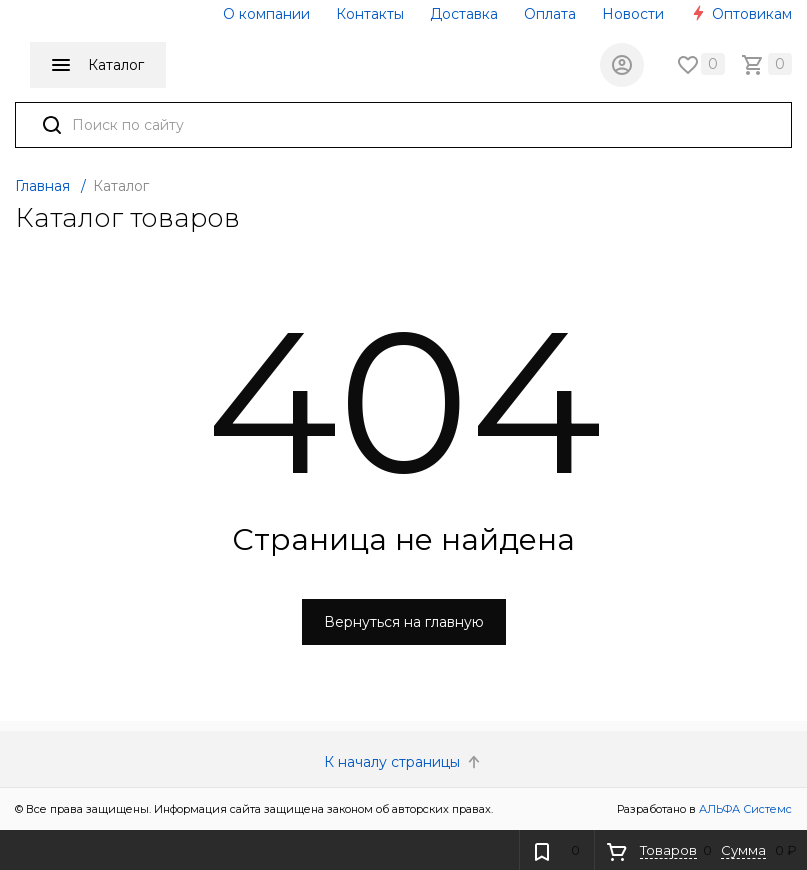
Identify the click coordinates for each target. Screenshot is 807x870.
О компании (266, 14)
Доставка (464, 14)
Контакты (370, 14)
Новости (633, 14)
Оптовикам (741, 14)
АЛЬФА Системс (744, 809)
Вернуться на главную (404, 622)
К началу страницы (404, 762)
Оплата (550, 14)
